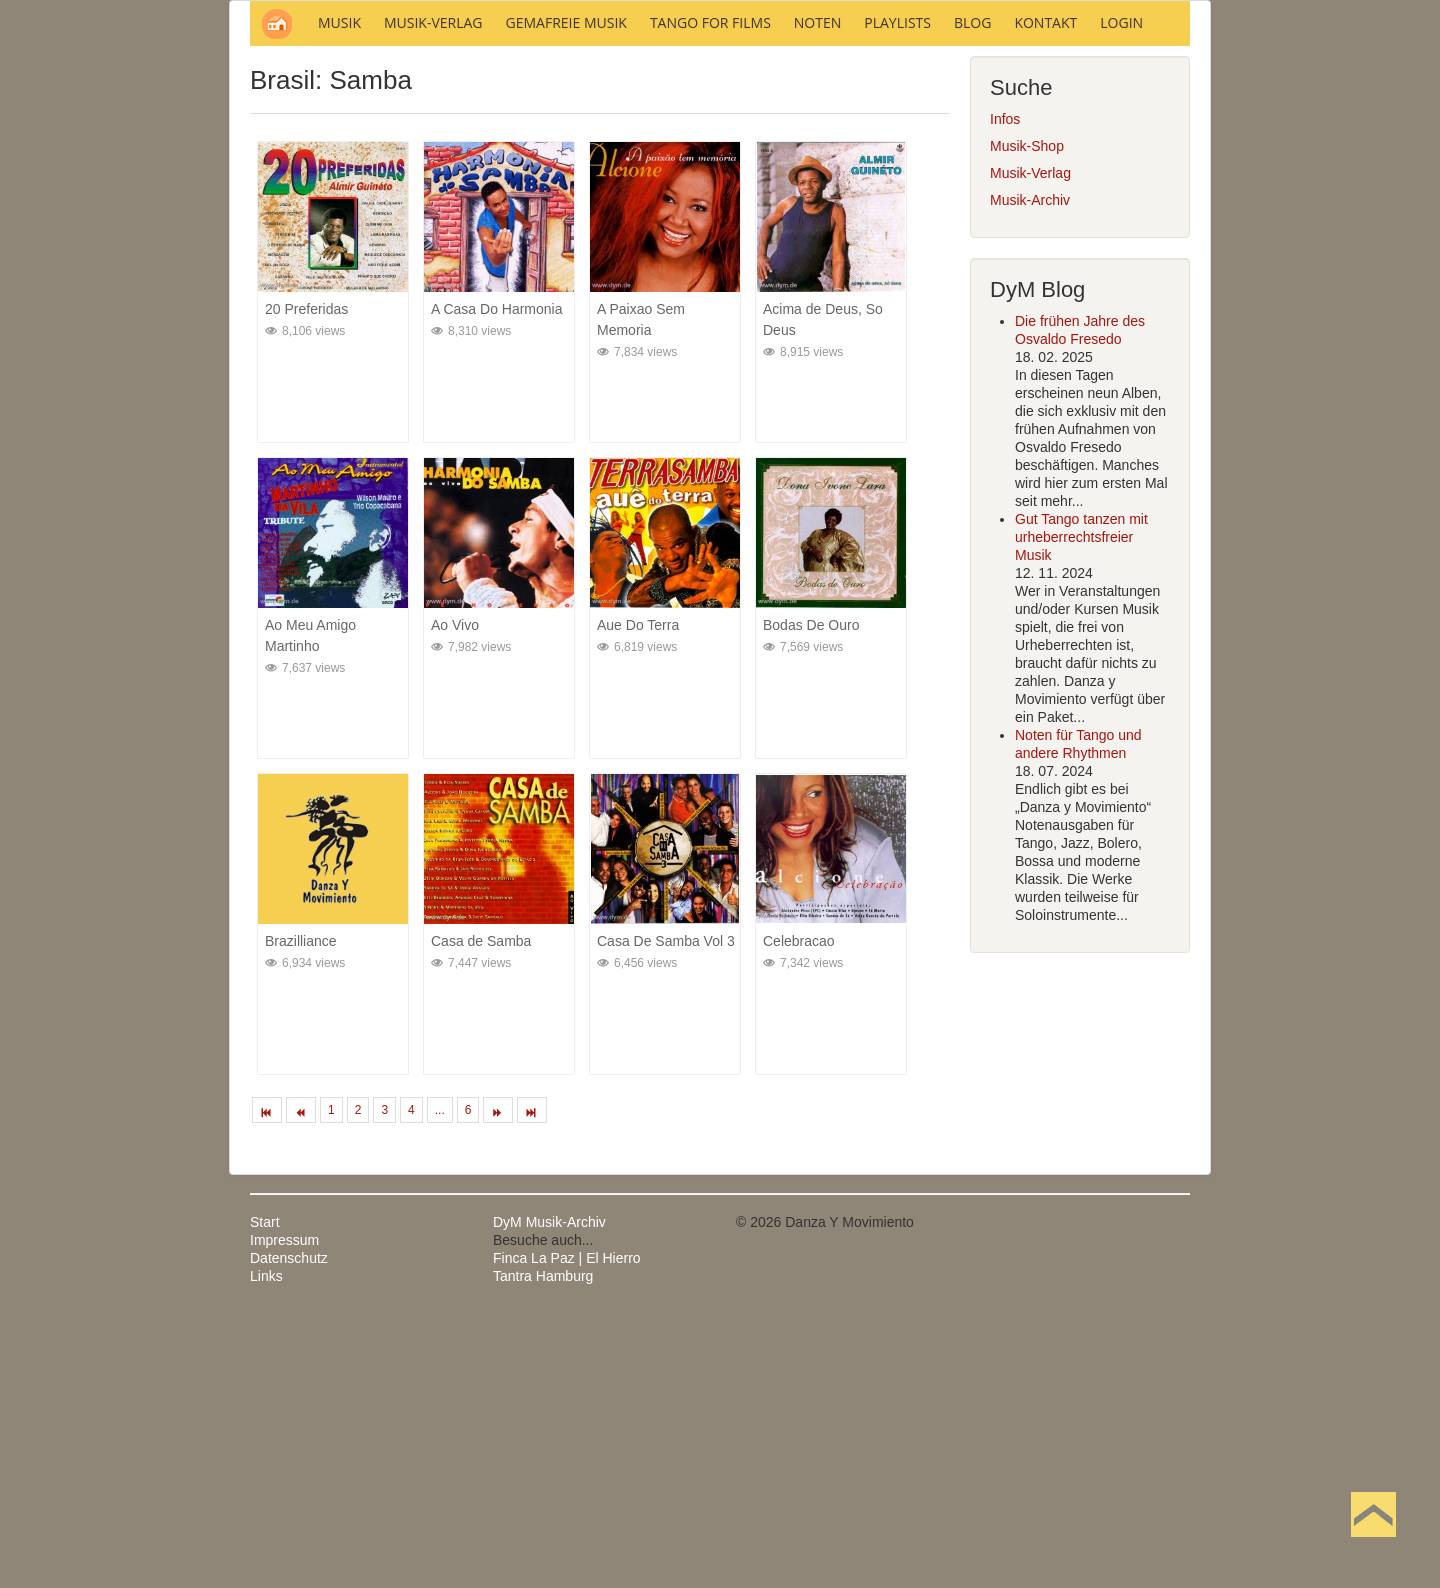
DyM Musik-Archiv (549, 1492)
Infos (1005, 389)
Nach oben (1373, 1546)
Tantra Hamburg (543, 1546)
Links (266, 1546)
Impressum (284, 1510)
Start (265, 1492)
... (440, 1380)
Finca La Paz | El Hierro (567, 1528)
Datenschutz (289, 1528)
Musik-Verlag (1030, 443)
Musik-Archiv (1030, 470)
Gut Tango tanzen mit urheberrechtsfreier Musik (1081, 807)
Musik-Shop (1027, 416)
